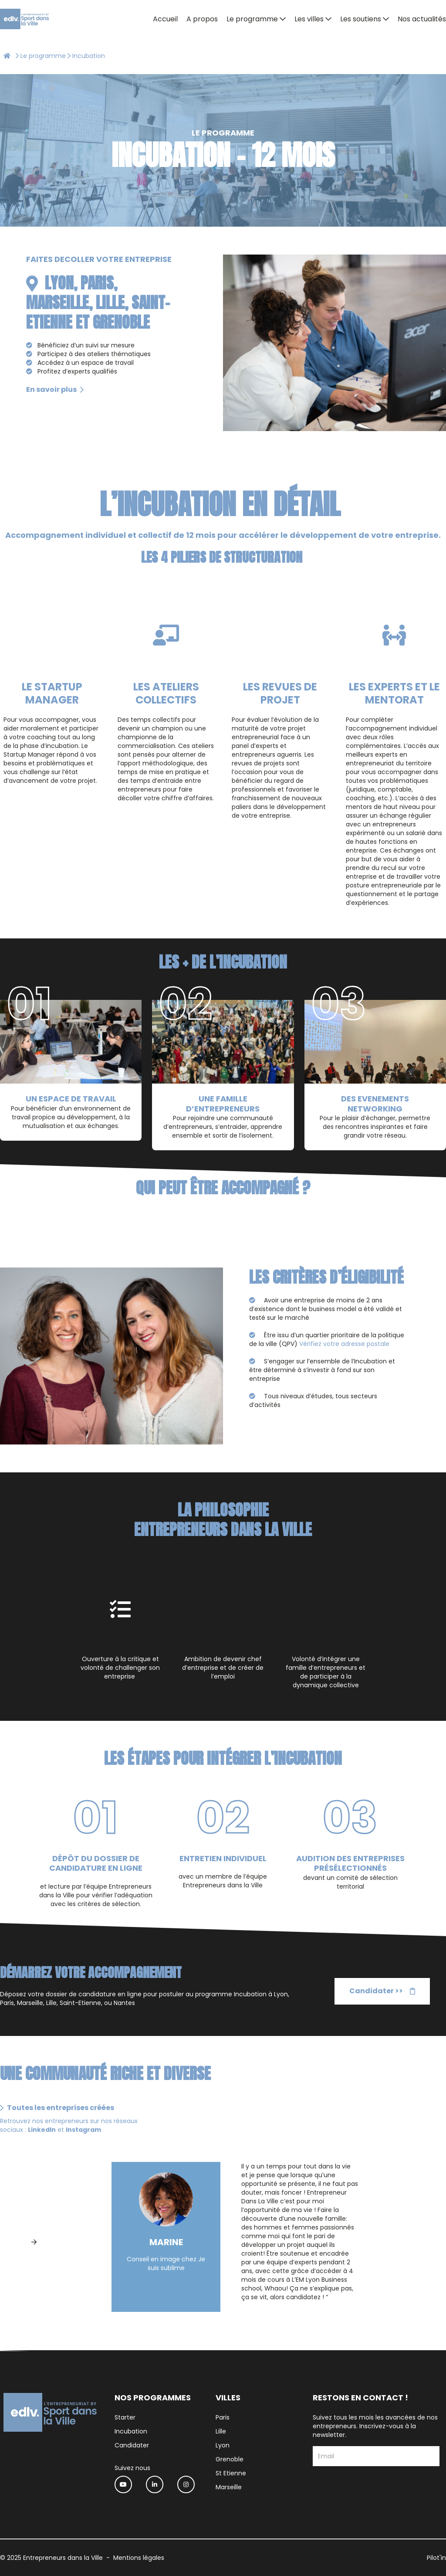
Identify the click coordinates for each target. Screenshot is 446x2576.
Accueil (165, 19)
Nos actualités (422, 19)
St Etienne (231, 2473)
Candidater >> (382, 1991)
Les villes (309, 19)
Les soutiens (360, 19)
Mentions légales (138, 2557)
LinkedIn (42, 2129)
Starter (125, 2417)
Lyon (223, 2445)
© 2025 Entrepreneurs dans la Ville (51, 2557)
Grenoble (229, 2459)
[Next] (34, 2242)
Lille (221, 2431)
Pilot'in (436, 2557)
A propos (202, 19)
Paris (223, 2417)
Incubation (131, 2431)
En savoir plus (55, 389)
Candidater (132, 2445)
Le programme (252, 19)
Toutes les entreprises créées (57, 2108)
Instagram (84, 2129)
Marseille (229, 2487)
